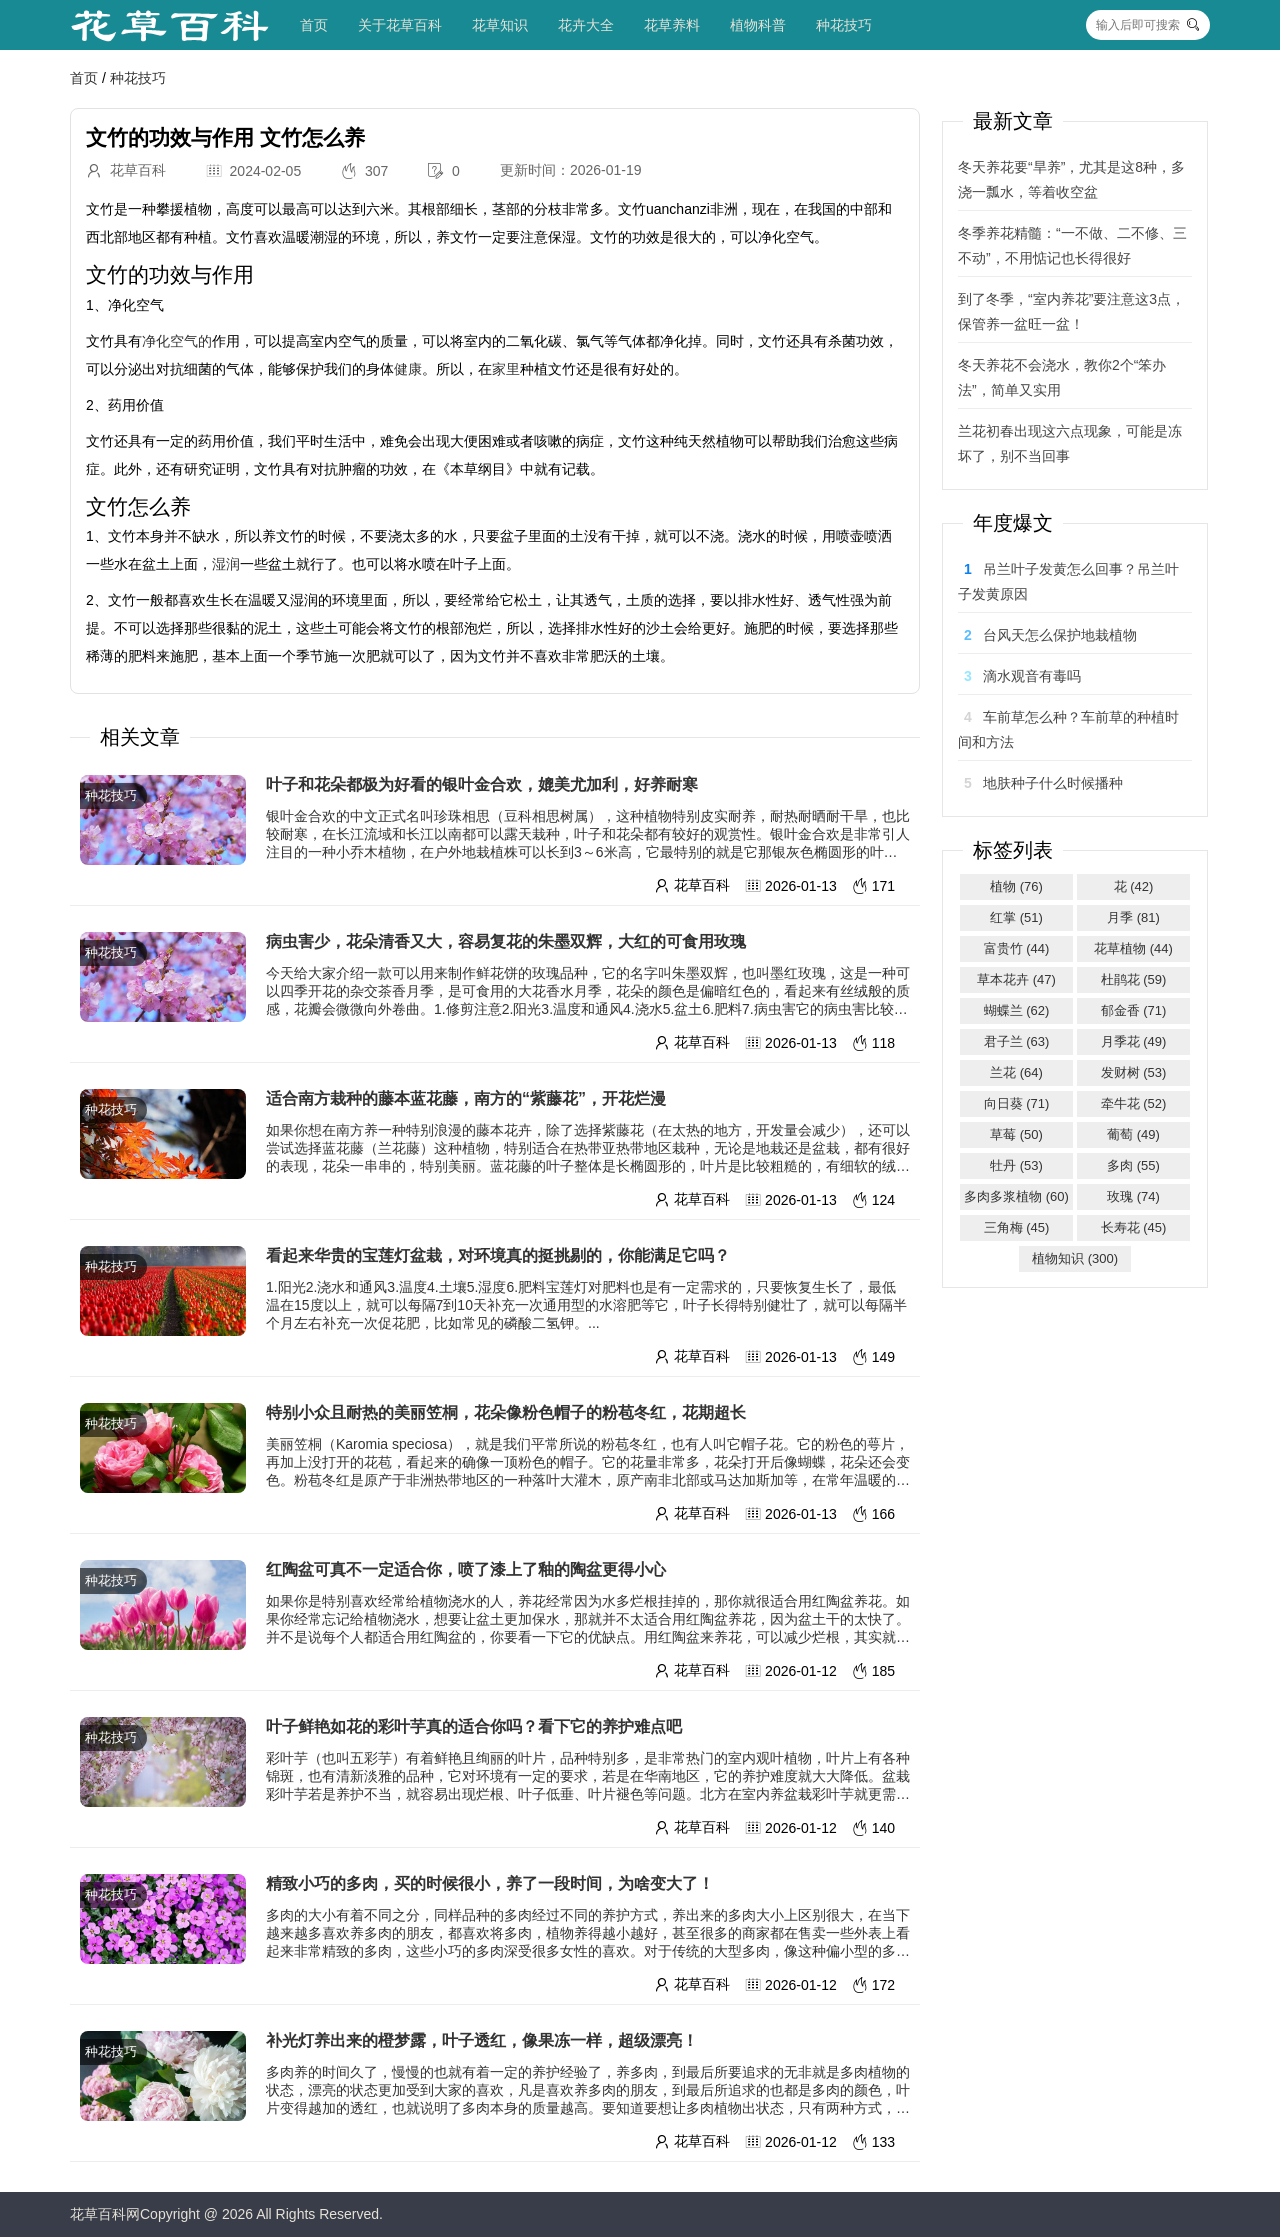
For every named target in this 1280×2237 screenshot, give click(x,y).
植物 (1016, 886)
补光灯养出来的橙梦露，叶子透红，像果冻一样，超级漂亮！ (482, 2040)
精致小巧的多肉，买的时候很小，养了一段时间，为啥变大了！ (490, 1883)
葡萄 (1133, 1134)
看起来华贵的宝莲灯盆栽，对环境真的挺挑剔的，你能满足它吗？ (498, 1255)
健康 (408, 369)
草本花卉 (1016, 979)
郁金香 (1134, 1010)
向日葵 (1017, 1103)
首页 (314, 25)
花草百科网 (105, 2214)
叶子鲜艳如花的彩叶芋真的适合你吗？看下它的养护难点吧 (474, 1726)
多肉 (1133, 1165)
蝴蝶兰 (1017, 1010)
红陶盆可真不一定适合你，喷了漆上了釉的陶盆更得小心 (466, 1569)
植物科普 (758, 25)
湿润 (226, 564)
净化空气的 (177, 341)
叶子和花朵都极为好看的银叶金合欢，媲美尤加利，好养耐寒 (482, 784)
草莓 (1016, 1134)
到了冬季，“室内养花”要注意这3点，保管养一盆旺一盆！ (1071, 311)
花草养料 (672, 25)
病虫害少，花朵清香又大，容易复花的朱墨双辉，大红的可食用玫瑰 (506, 941)
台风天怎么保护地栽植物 (1060, 635)
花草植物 (1133, 948)
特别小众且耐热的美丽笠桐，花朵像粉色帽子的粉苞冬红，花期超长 (506, 1412)
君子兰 (1017, 1041)
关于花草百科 (400, 25)
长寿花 (1134, 1227)
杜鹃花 (1134, 979)
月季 (1133, 917)
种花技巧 (844, 25)
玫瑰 (1133, 1196)
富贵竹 (1017, 948)
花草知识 (500, 25)
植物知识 (1075, 1258)
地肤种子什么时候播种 (1053, 783)
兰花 (1016, 1072)
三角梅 (1017, 1227)
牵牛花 (1134, 1103)
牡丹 (1016, 1165)
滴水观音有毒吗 (1032, 676)
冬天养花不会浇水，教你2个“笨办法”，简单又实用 (1062, 377)
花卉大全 (586, 25)
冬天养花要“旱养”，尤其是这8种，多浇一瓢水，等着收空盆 (1071, 179)
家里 (506, 369)
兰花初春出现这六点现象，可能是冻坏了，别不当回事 (1070, 443)
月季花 (1134, 1041)
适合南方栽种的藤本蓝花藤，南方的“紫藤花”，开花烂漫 (466, 1098)
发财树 (1134, 1072)
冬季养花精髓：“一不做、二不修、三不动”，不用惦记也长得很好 (1072, 245)
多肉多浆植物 (1016, 1196)
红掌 (1016, 917)
